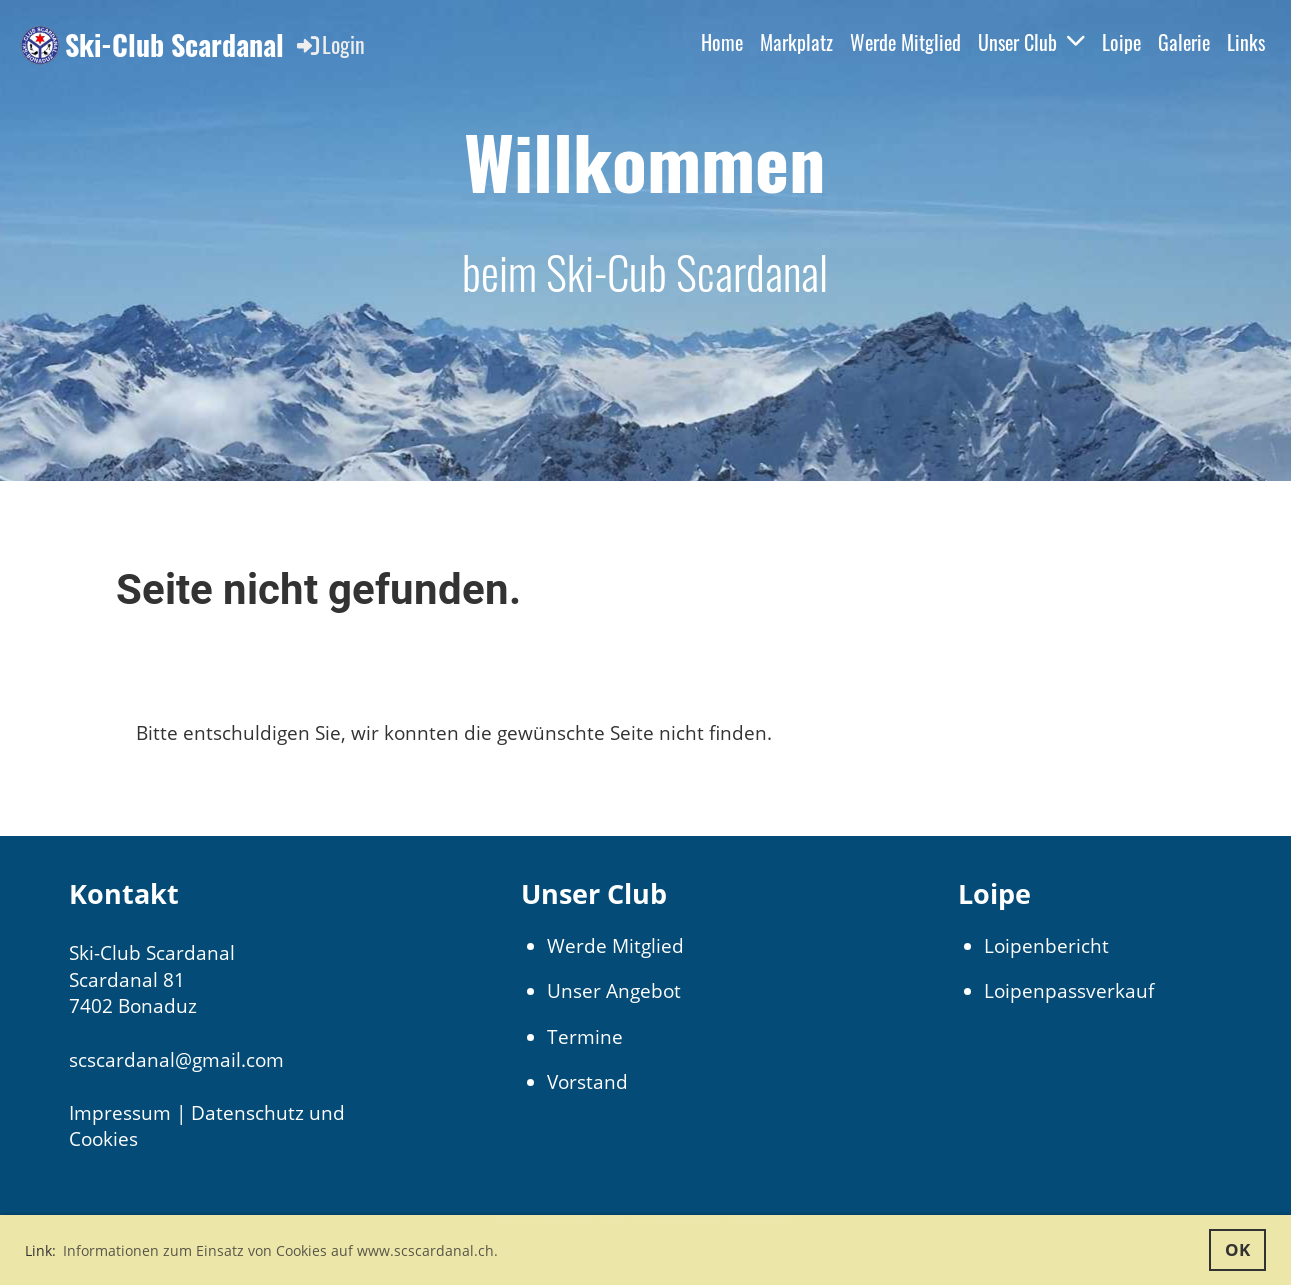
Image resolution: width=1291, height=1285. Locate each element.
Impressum (120, 1113)
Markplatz (796, 42)
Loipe (1121, 42)
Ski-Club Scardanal (174, 44)
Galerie (1184, 42)
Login (329, 44)
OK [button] (1237, 1249)
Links (1246, 42)
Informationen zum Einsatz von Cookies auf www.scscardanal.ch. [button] (280, 1250)
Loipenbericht (1046, 946)
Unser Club (1031, 42)
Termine (585, 1037)
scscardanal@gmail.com (176, 1060)
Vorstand (587, 1082)
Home (722, 42)
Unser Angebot (614, 991)
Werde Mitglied (905, 42)
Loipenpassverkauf (1069, 991)
